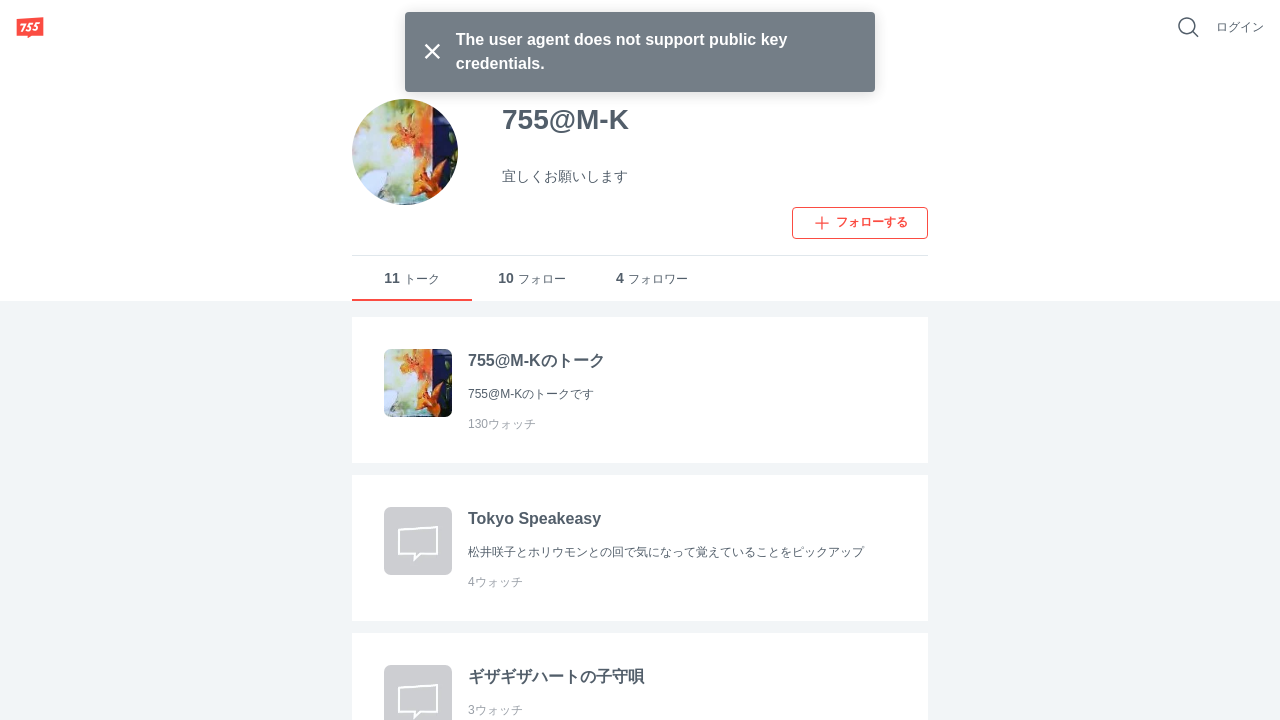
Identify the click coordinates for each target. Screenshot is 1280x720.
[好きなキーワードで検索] (1188, 27)
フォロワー (652, 278)
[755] (30, 27)
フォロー (532, 278)
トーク (412, 278)
